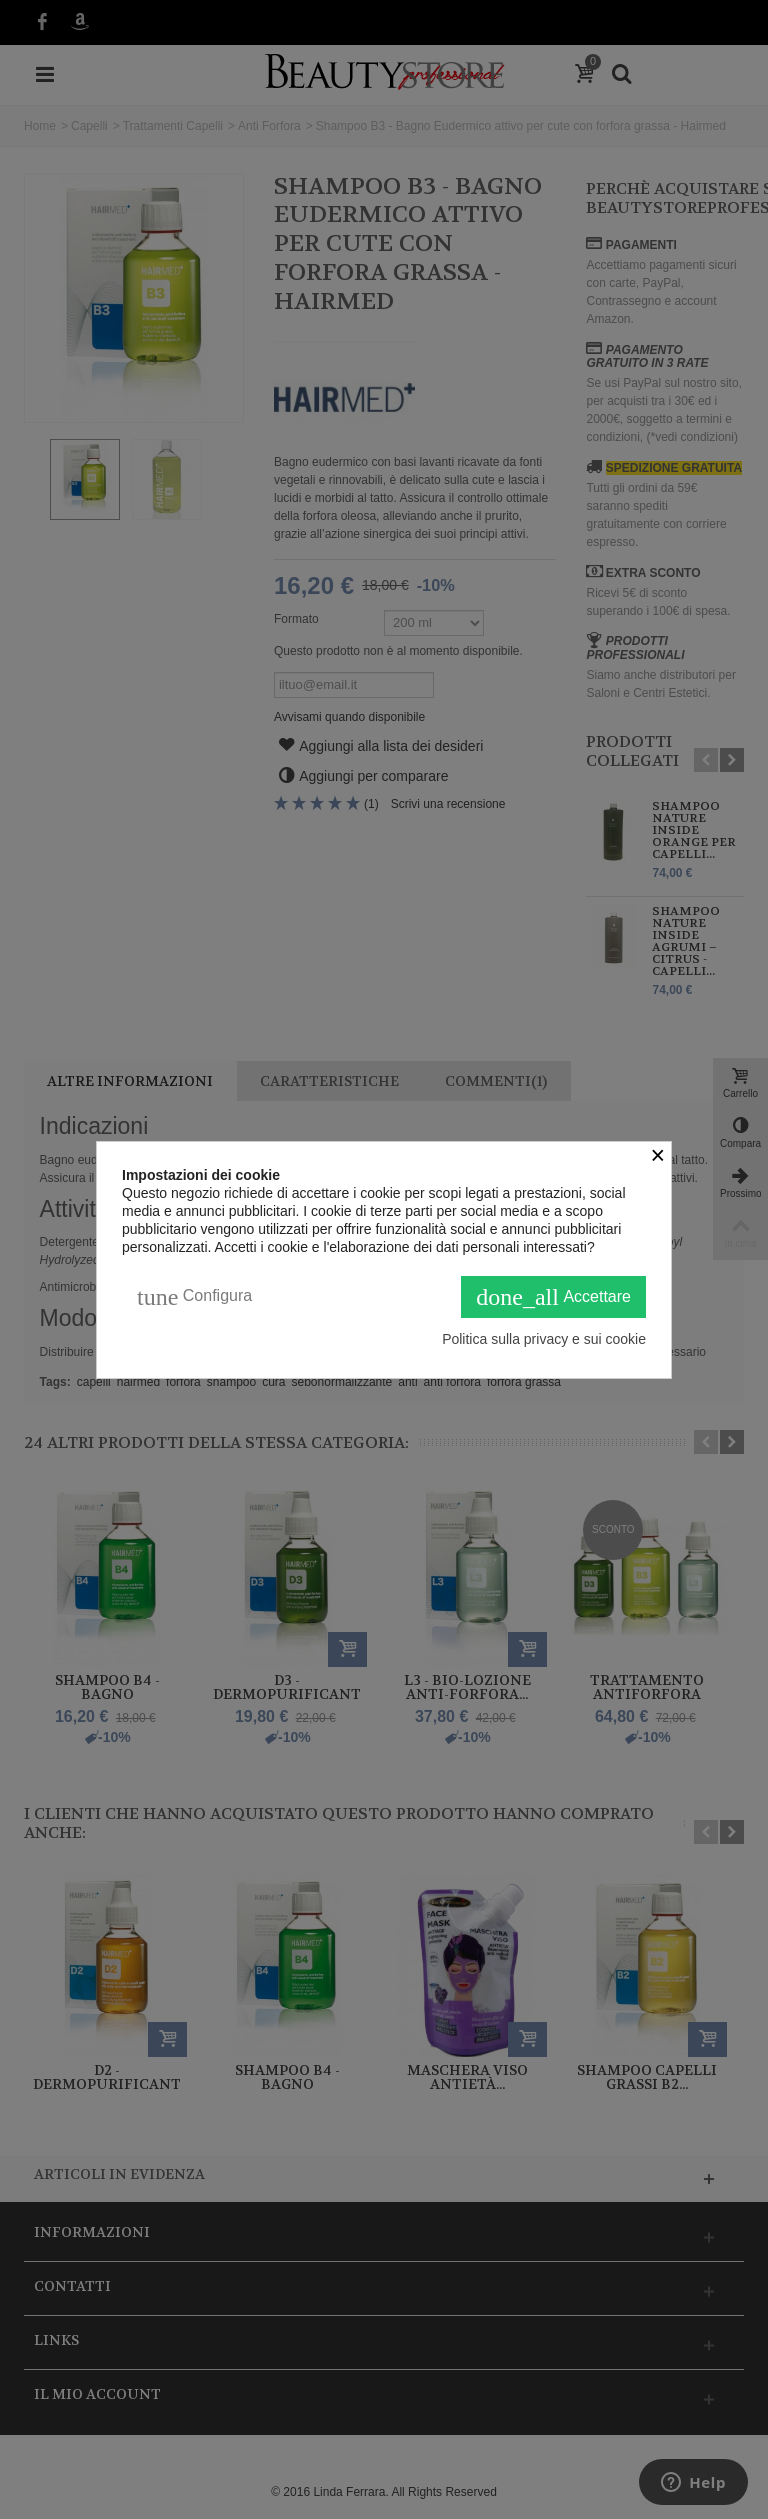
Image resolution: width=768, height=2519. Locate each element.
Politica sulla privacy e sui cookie (544, 1339)
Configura (194, 1297)
